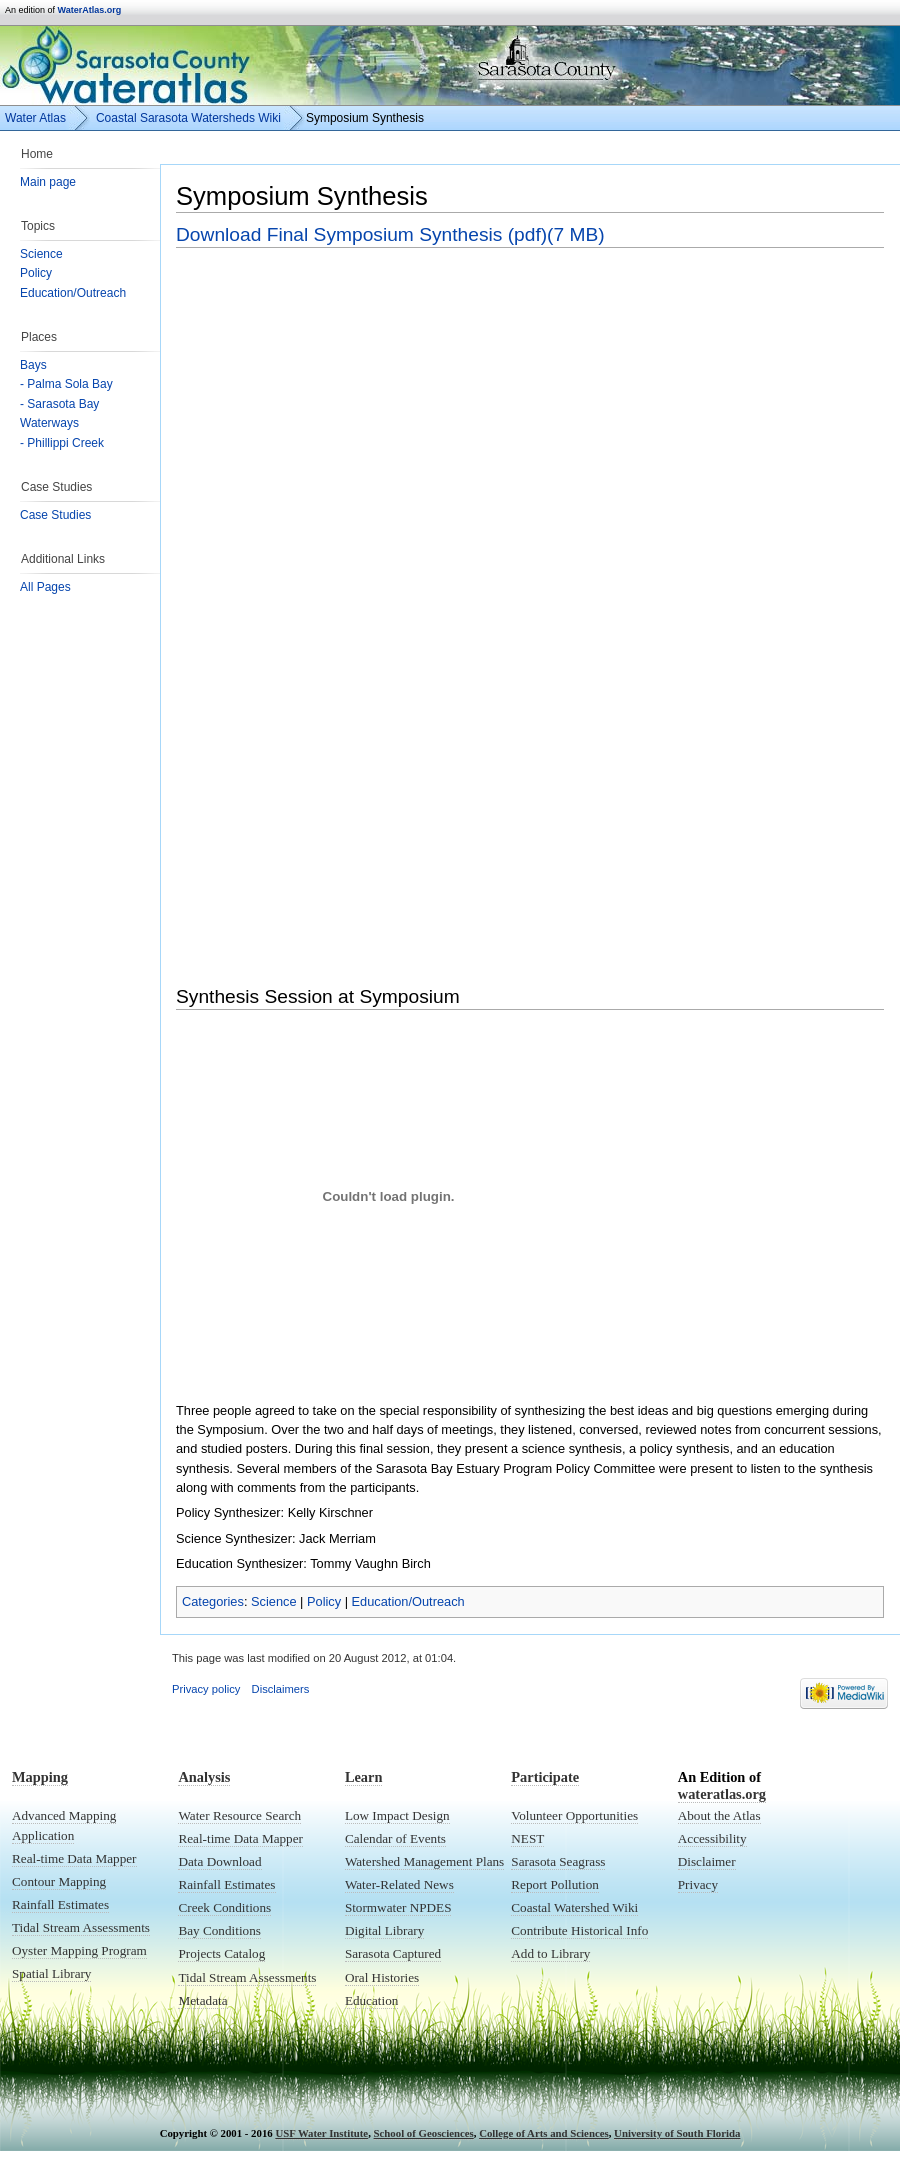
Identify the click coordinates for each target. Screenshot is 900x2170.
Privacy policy (206, 1689)
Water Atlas (35, 118)
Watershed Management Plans (424, 1861)
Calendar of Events (395, 1838)
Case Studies (55, 515)
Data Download (219, 1861)
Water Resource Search (239, 1815)
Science (41, 254)
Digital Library (384, 1930)
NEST (527, 1838)
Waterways (49, 423)
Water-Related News (399, 1884)
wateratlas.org (722, 1794)
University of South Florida (677, 2133)
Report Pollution (555, 1884)
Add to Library (550, 1953)
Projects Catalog (221, 1953)
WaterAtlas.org (90, 10)
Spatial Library (51, 1973)
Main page (48, 182)
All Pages (45, 587)
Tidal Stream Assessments (81, 1927)
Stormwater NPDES (398, 1907)
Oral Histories (382, 1977)
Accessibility (712, 1838)
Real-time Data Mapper (74, 1858)
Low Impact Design (397, 1815)
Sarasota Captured (393, 1953)
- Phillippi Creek (62, 443)
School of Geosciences (424, 2133)
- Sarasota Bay (59, 404)
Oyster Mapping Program (79, 1950)
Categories (213, 1601)
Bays (33, 365)
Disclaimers (281, 1689)
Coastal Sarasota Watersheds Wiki (188, 118)
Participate (545, 1777)
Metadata (202, 2000)
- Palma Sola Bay (66, 384)
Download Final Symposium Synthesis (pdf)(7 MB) (390, 234)
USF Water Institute (321, 2133)
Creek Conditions (224, 1907)
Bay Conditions (219, 1930)
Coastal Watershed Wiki (574, 1907)
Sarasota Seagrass (558, 1861)
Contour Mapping (59, 1881)
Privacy (698, 1884)
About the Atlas (719, 1815)
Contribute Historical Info (579, 1930)
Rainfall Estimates (60, 1904)
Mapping (40, 1777)
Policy (36, 273)
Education (371, 2000)
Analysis (204, 1777)
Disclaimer (707, 1861)
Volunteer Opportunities (574, 1815)
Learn (364, 1777)
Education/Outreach (73, 293)
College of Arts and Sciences (544, 2133)
